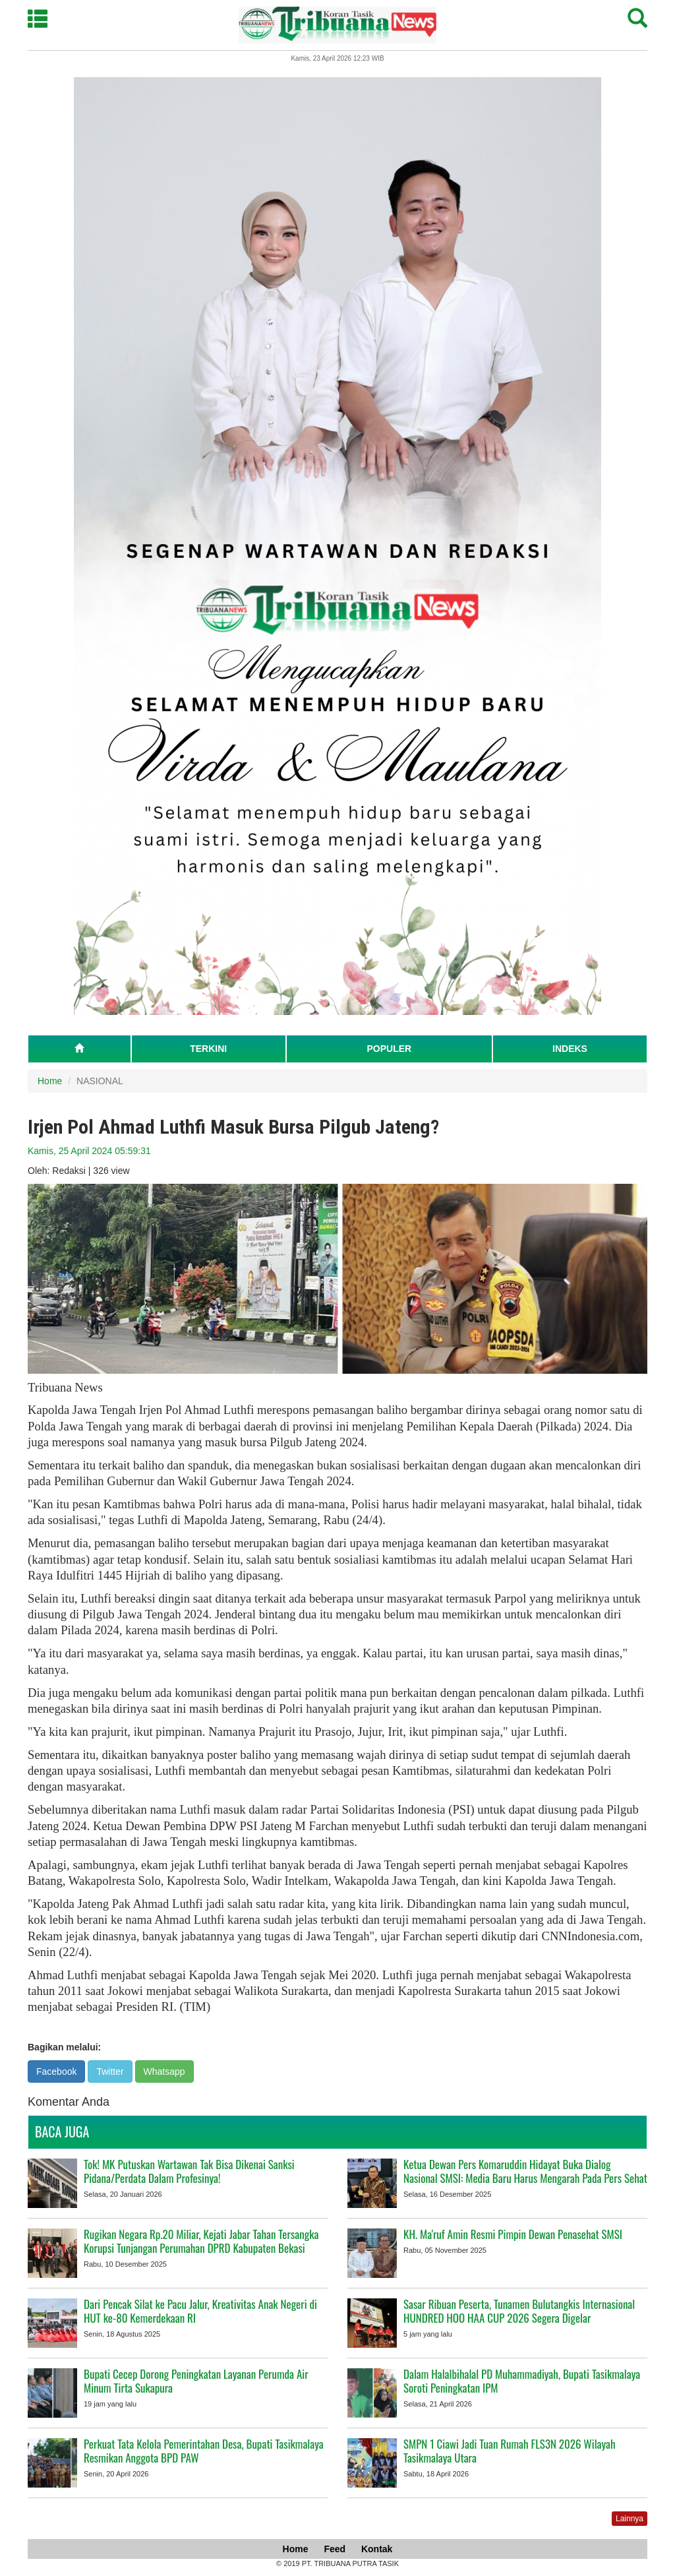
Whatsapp (164, 2071)
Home (50, 1081)
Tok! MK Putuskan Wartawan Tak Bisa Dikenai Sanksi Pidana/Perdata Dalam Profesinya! (189, 2171)
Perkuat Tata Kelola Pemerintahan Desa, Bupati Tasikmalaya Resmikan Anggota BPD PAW (204, 2451)
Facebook (56, 2071)
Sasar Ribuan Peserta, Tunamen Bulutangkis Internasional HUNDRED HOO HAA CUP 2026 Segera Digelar (519, 2311)
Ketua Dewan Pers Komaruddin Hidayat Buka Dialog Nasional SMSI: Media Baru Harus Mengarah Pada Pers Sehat (525, 2171)
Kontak (376, 2549)
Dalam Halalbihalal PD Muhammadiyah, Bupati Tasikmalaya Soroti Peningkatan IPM (521, 2381)
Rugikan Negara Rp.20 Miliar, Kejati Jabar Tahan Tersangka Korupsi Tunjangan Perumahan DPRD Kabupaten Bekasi (201, 2241)
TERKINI (208, 1048)
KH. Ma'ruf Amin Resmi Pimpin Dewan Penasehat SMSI (512, 2234)
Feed (334, 2549)
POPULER (389, 1048)
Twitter (109, 2071)
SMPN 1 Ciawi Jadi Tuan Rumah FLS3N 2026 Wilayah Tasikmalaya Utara (509, 2451)
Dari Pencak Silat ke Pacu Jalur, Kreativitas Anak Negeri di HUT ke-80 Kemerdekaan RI (200, 2311)
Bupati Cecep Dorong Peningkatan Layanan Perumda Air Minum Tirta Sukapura (196, 2381)
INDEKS (569, 1048)
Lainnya (629, 2518)
